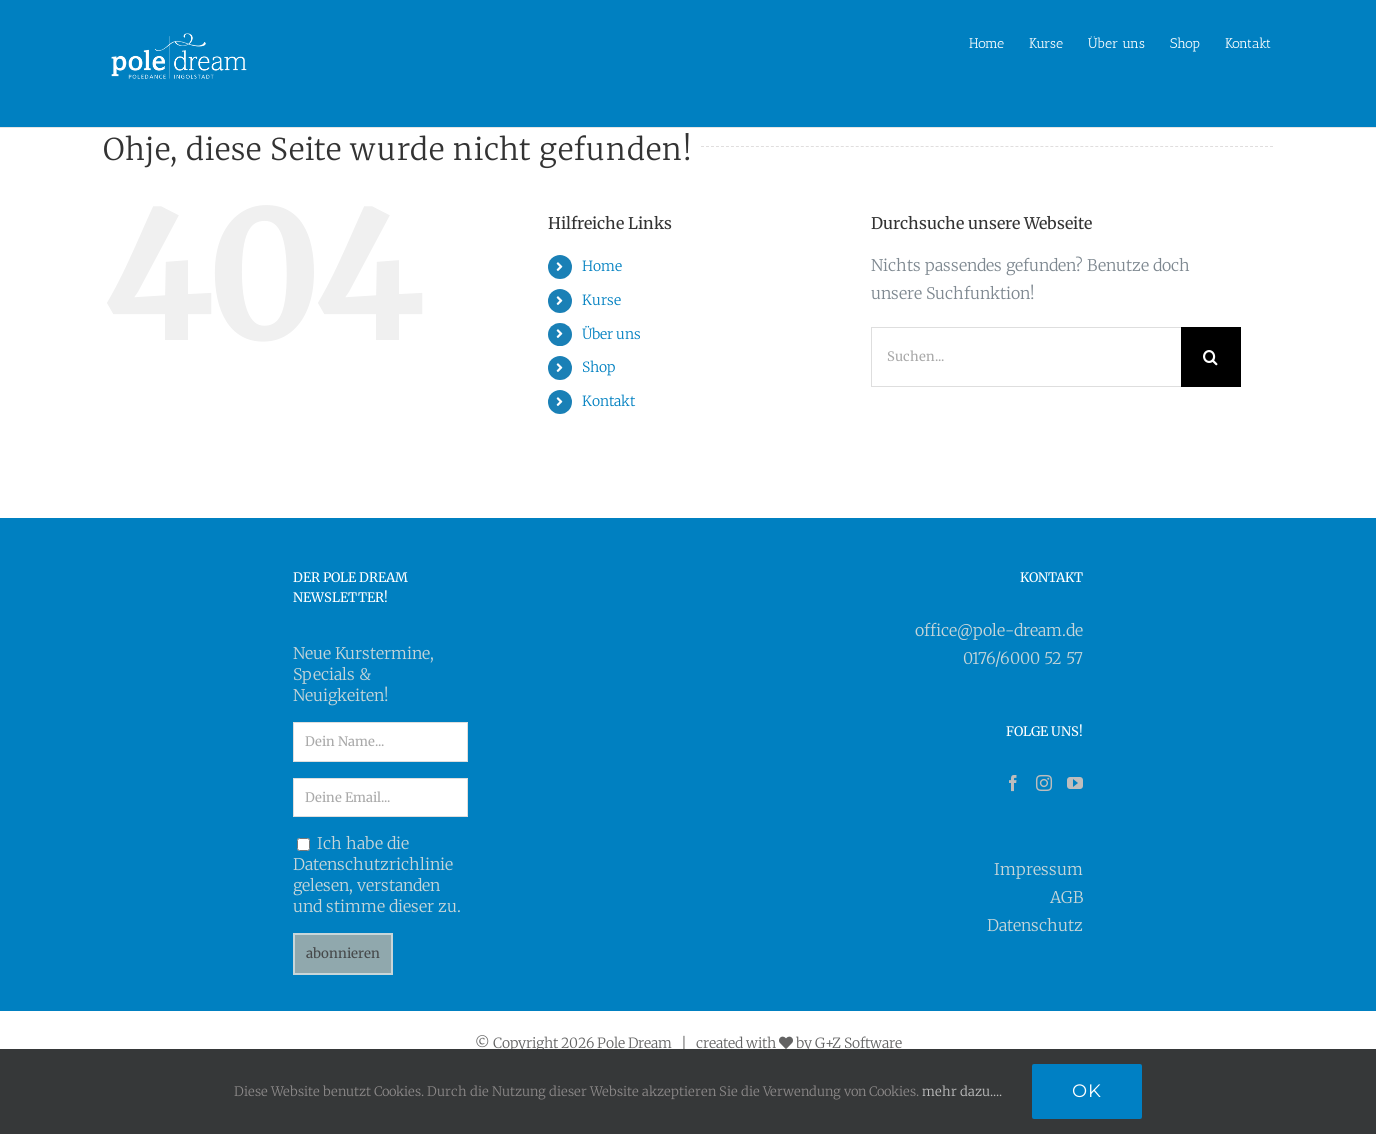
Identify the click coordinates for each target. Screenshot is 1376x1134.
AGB (1066, 897)
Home (602, 266)
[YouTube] (1075, 783)
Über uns (611, 333)
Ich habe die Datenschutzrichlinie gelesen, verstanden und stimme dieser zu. (377, 874)
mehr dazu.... (962, 1091)
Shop (598, 367)
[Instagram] (1044, 783)
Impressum (1038, 869)
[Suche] (1211, 356)
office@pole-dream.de (999, 629)
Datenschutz (1035, 925)
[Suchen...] (1026, 356)
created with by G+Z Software (799, 1043)
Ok (1087, 1091)
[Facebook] (1013, 783)
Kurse (601, 299)
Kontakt (608, 400)
